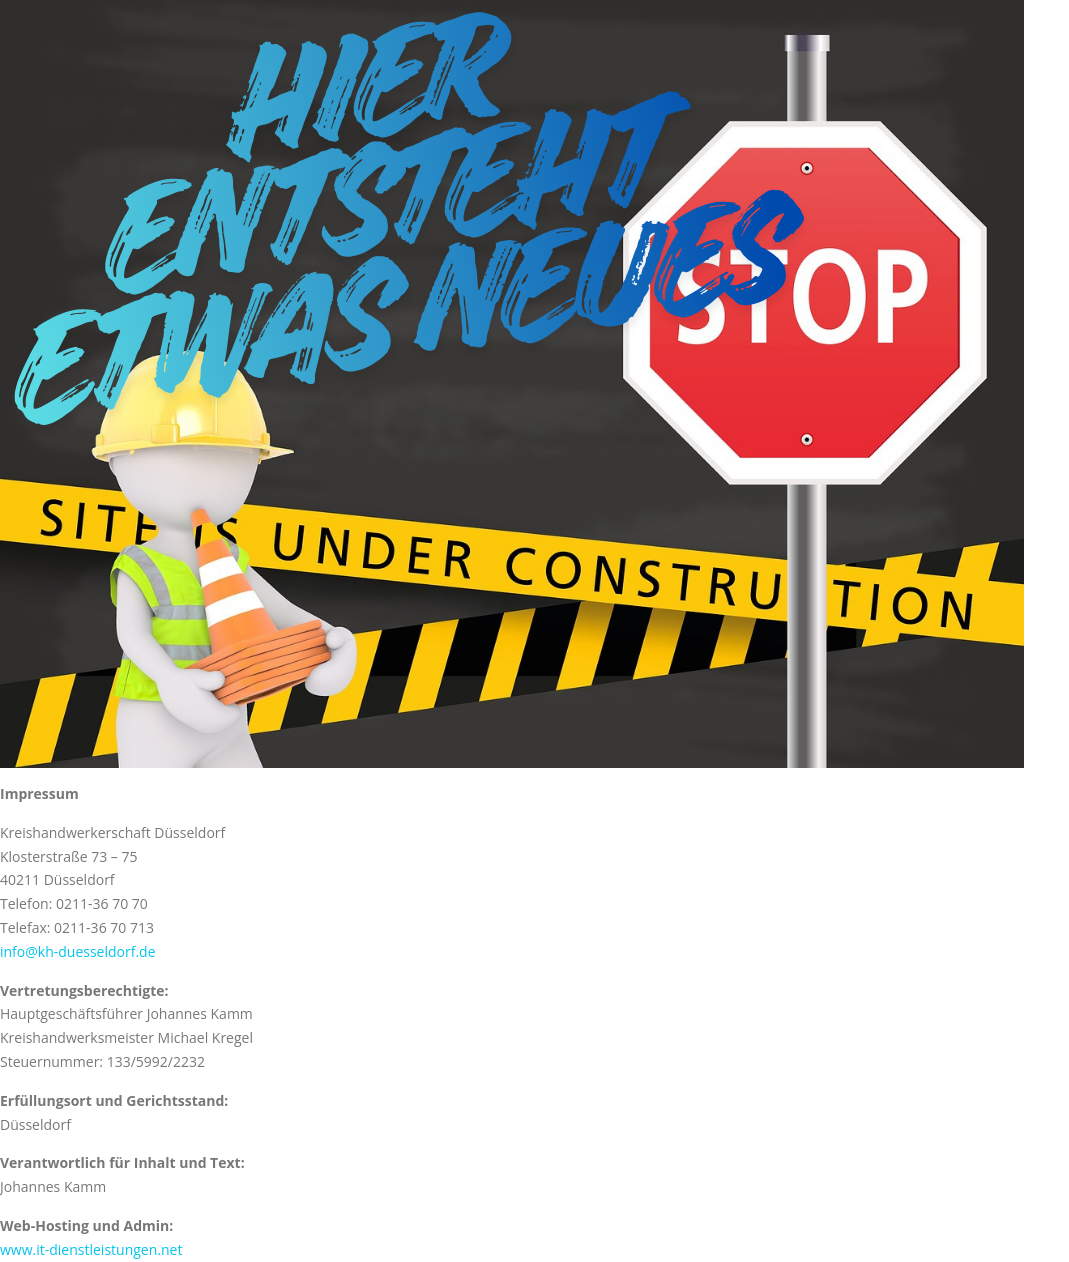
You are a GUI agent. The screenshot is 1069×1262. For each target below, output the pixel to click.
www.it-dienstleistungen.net (91, 1249)
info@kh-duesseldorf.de (78, 951)
